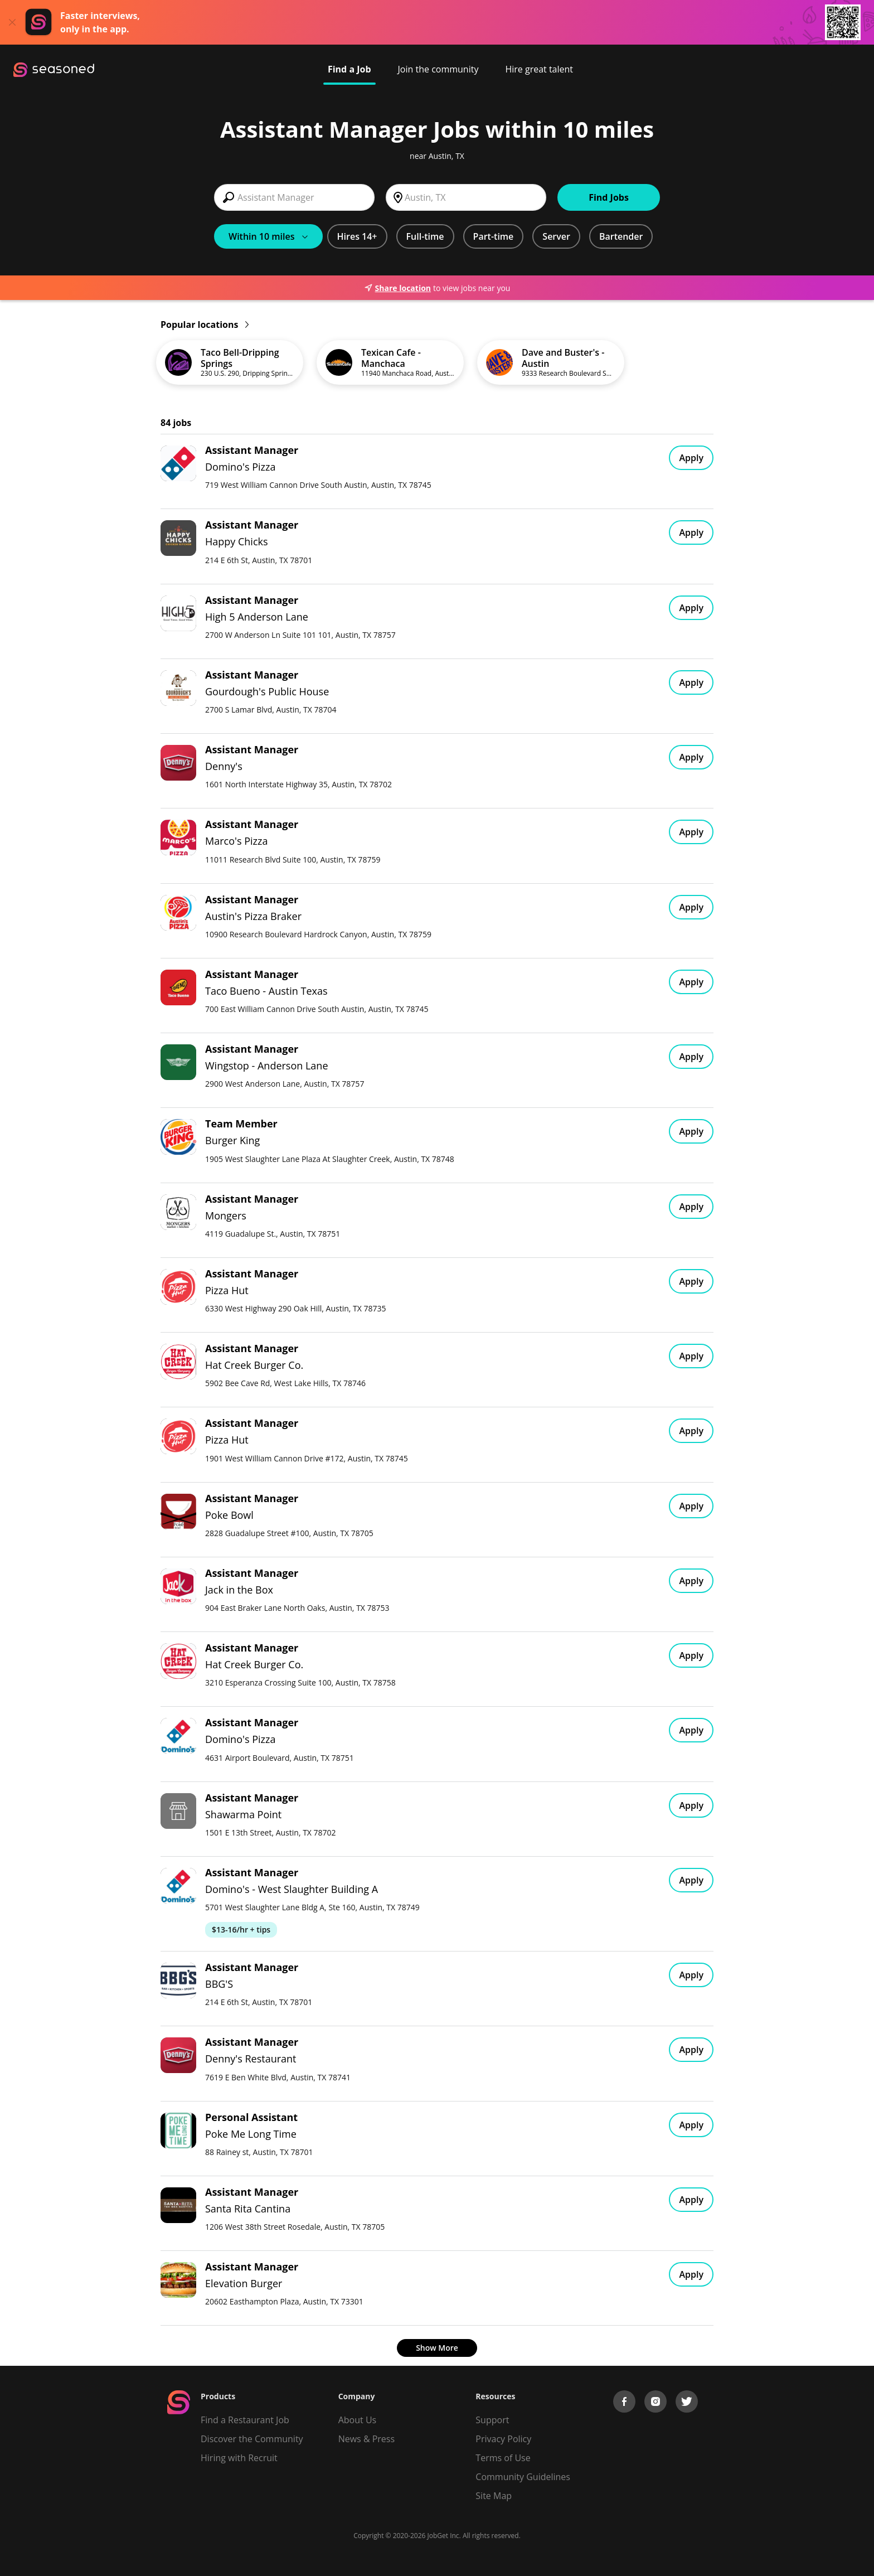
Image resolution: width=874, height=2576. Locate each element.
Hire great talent (539, 69)
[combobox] (294, 197)
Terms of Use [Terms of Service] (502, 2458)
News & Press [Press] (366, 2439)
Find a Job (349, 69)
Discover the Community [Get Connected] (252, 2439)
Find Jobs (609, 197)
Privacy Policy (503, 2439)
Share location (397, 288)
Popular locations (205, 324)
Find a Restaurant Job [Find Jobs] (245, 2420)
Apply (691, 458)
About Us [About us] (357, 2420)
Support (492, 2420)
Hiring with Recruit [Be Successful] (239, 2458)
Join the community (438, 69)
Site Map (493, 2496)
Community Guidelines (522, 2477)
